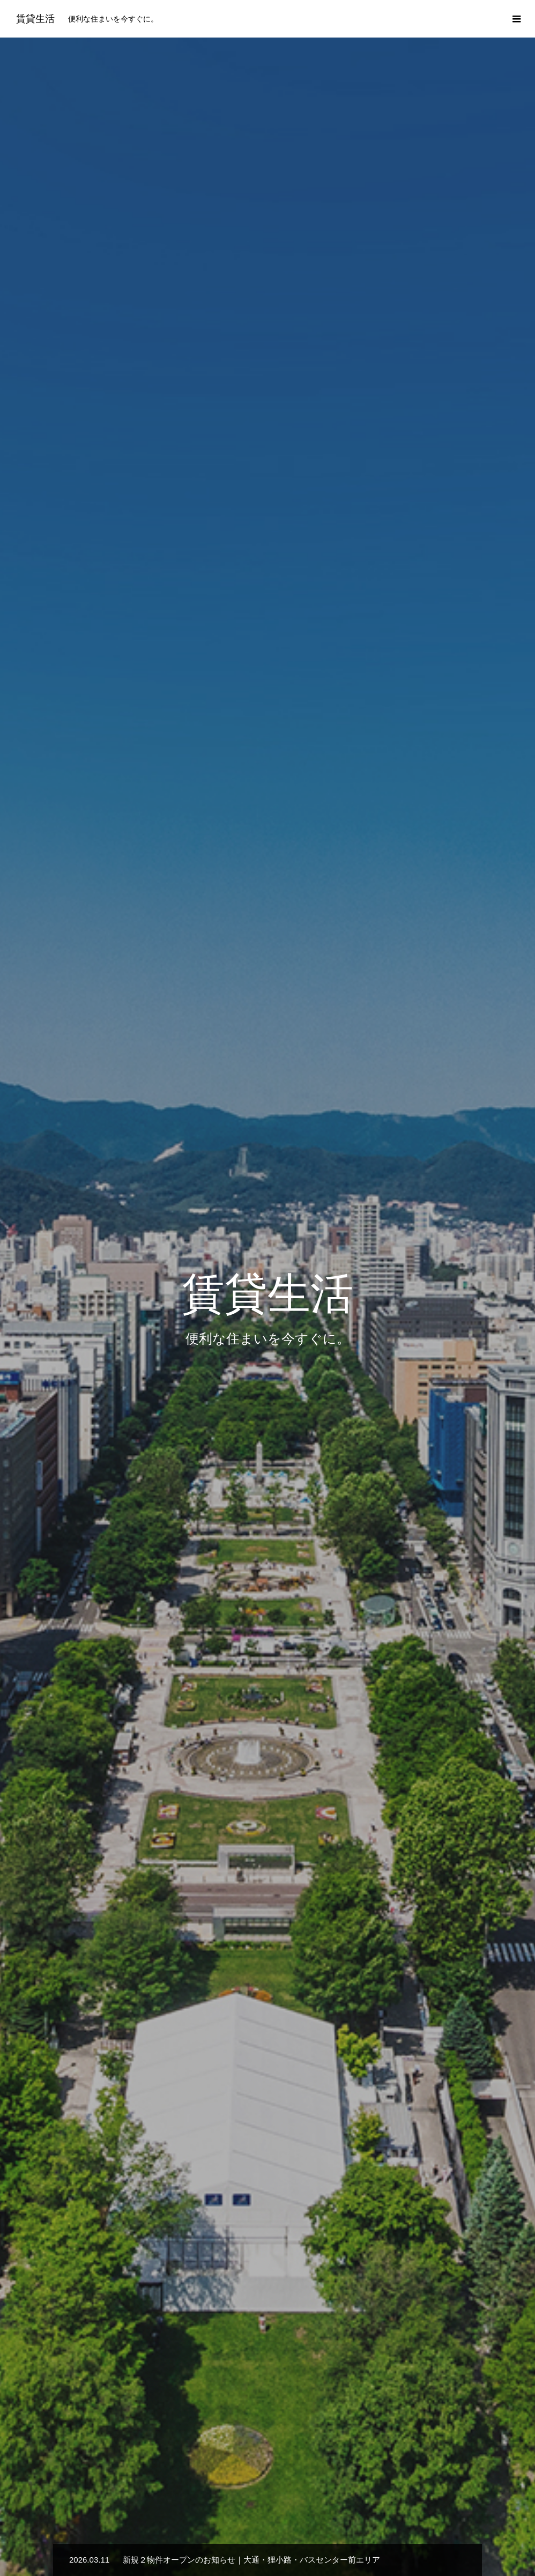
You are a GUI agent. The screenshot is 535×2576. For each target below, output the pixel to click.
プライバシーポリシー (350, 2529)
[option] (267, 212)
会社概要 (278, 2529)
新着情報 (96, 2529)
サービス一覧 (267, 1699)
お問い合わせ (431, 2529)
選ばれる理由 (219, 2529)
